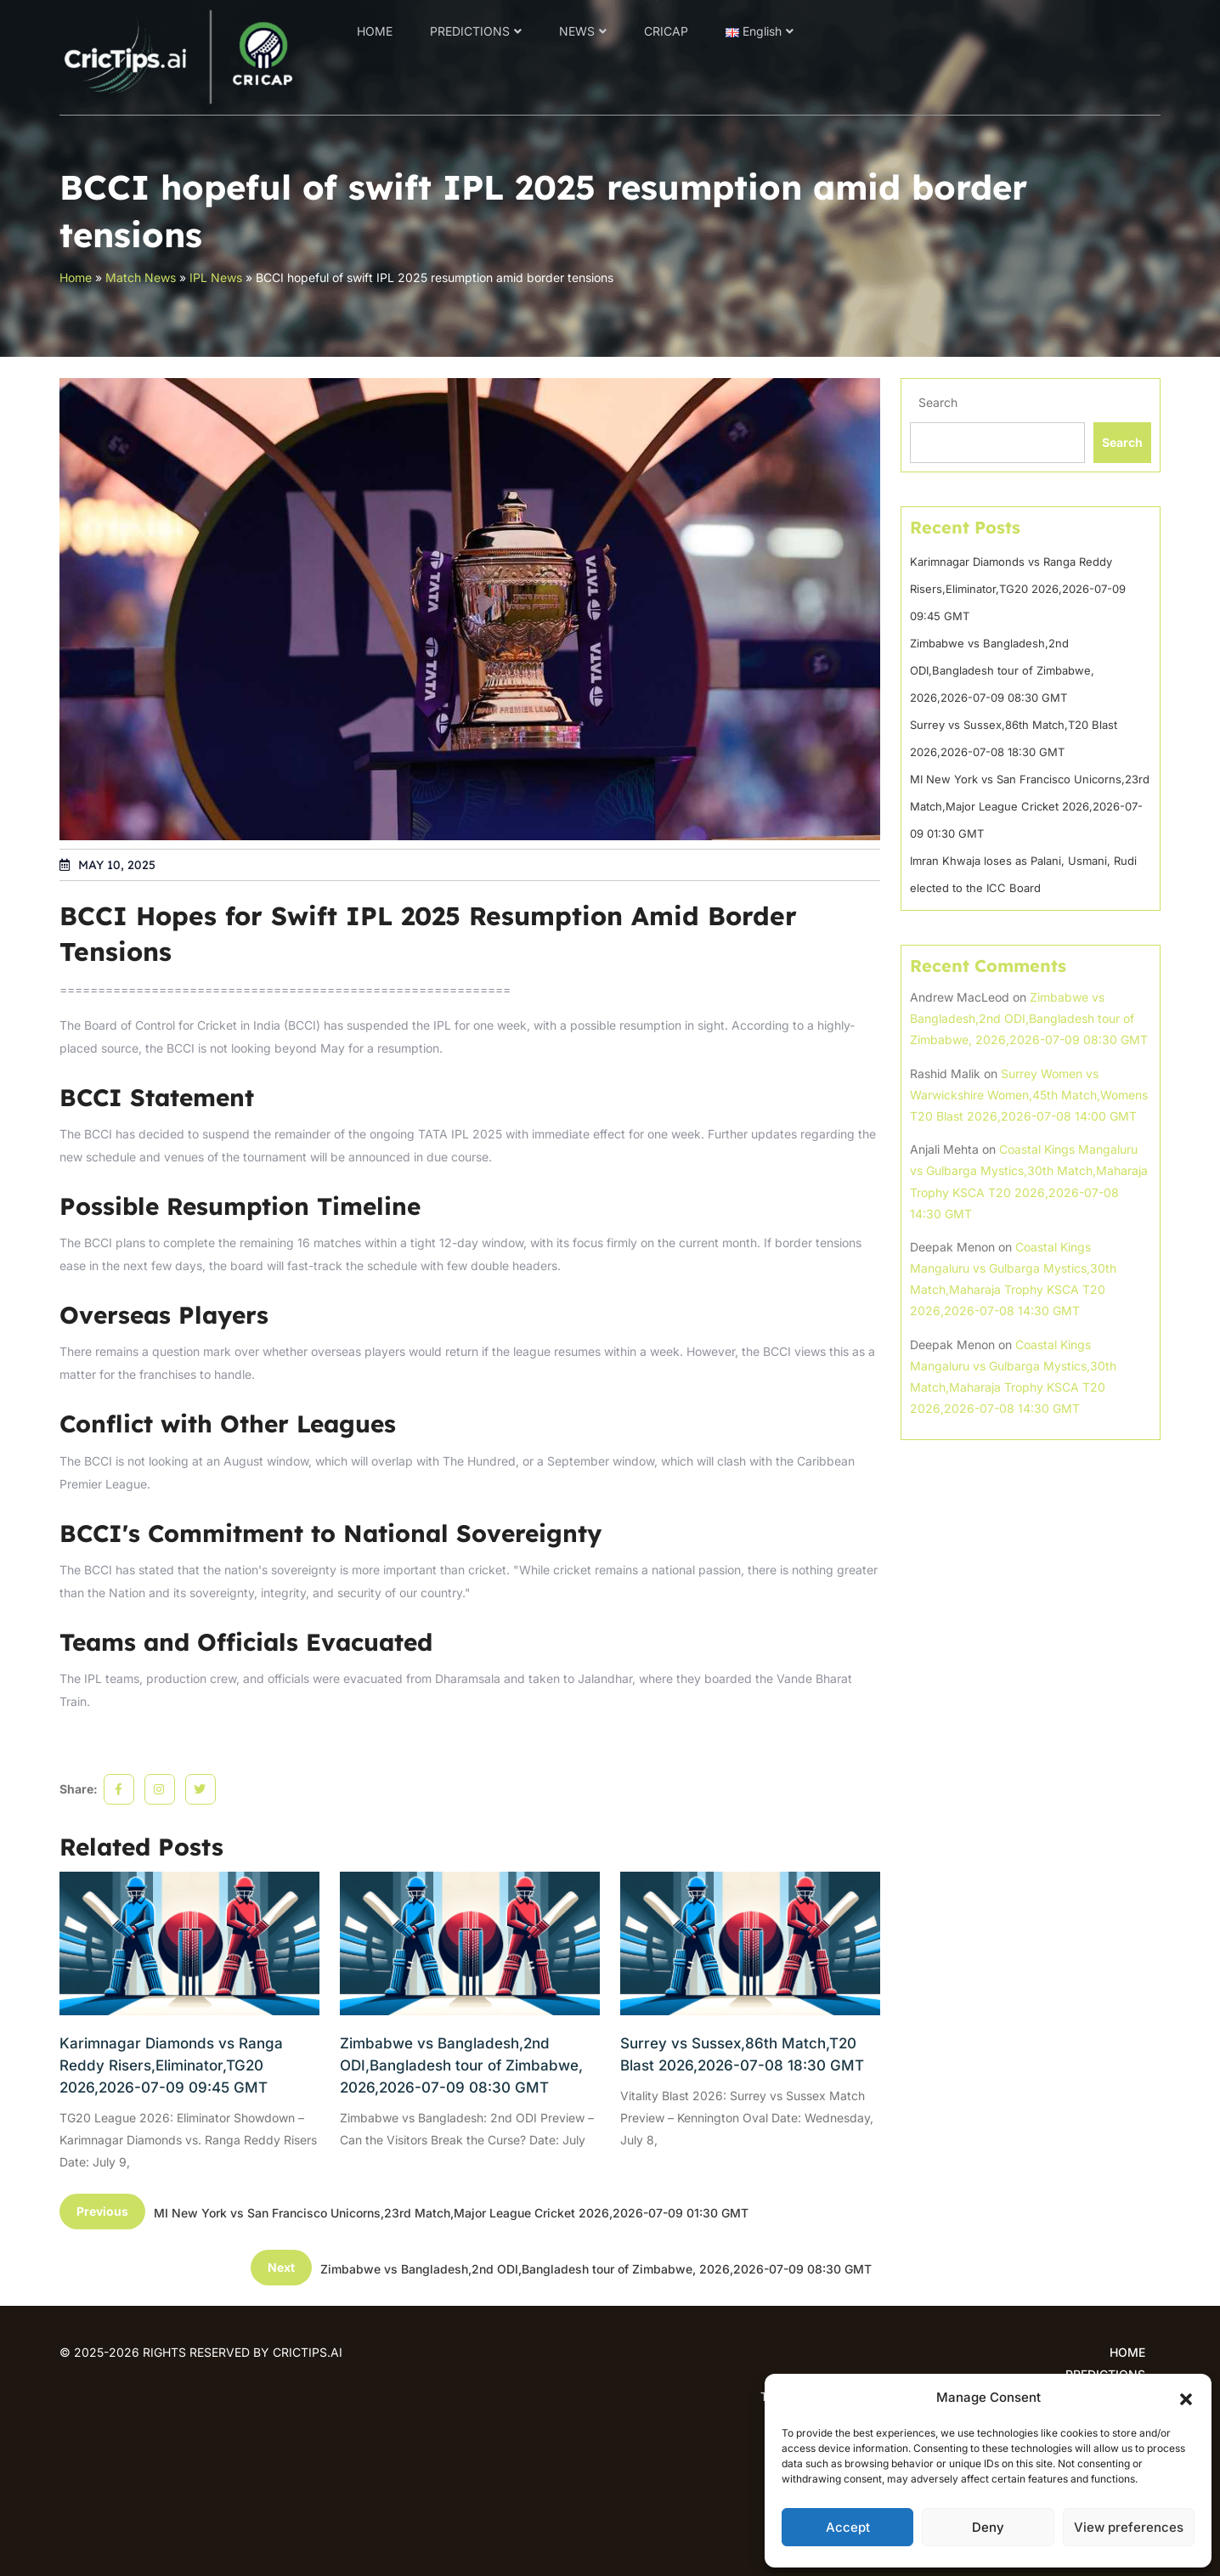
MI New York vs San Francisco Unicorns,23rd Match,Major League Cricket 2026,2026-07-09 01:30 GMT (1029, 806)
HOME (375, 31)
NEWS (577, 31)
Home (75, 277)
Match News (140, 277)
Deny (988, 2527)
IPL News (215, 277)
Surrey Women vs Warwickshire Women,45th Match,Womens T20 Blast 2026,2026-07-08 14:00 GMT (1029, 1094)
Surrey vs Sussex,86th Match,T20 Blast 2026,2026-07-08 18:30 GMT (742, 2054)
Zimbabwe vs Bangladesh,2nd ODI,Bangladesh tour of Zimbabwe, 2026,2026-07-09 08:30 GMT (461, 2065)
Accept (848, 2527)
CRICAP (666, 31)
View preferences (1128, 2527)
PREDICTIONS (470, 31)
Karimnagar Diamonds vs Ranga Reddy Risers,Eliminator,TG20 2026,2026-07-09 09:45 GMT (171, 2065)
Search (937, 402)
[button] (1186, 2397)
